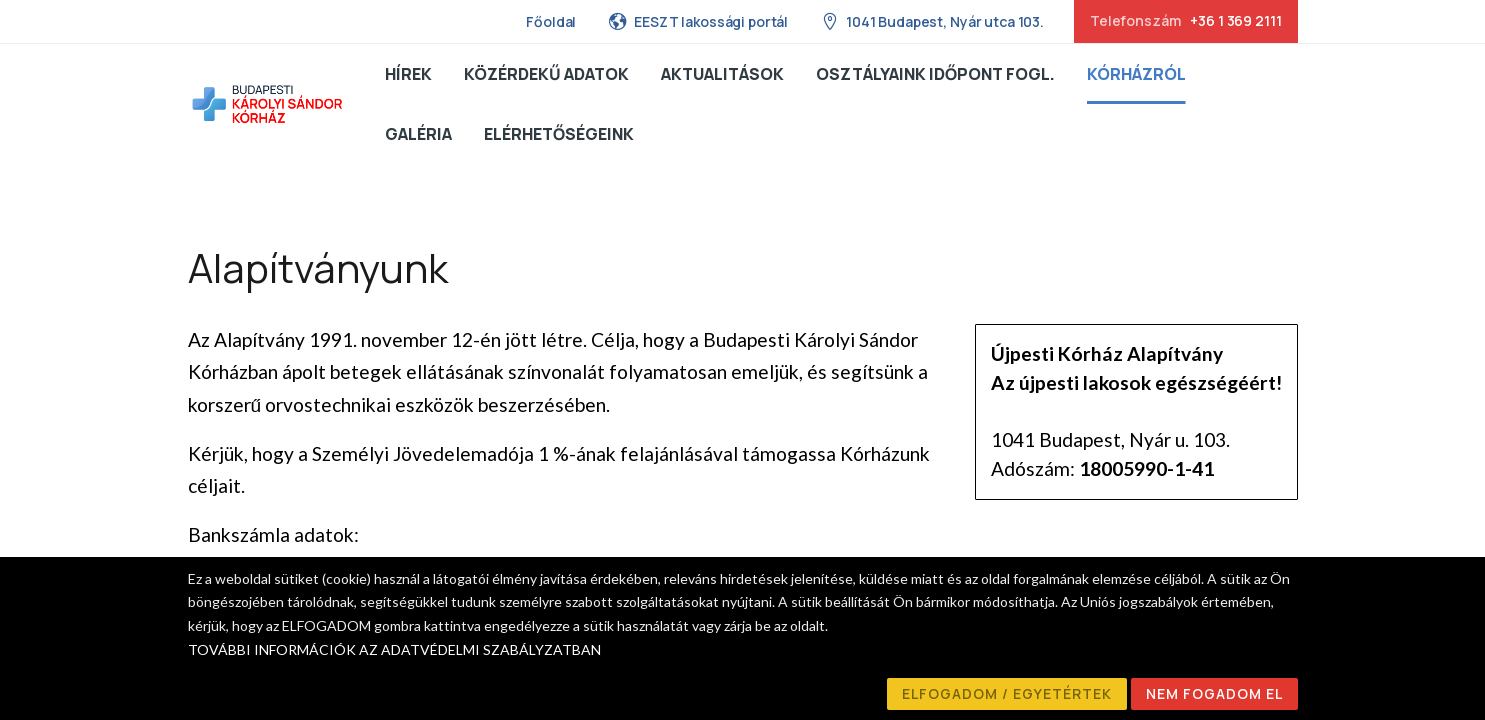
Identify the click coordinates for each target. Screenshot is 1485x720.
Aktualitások (722, 74)
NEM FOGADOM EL (1214, 693)
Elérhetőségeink (559, 134)
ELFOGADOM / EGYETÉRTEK (1007, 693)
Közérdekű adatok (546, 74)
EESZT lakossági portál (698, 21)
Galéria (418, 134)
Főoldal (551, 21)
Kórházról (1136, 74)
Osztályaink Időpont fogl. (935, 74)
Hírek (408, 74)
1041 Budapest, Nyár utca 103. (932, 21)
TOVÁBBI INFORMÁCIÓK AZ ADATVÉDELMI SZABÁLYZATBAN (394, 649)
